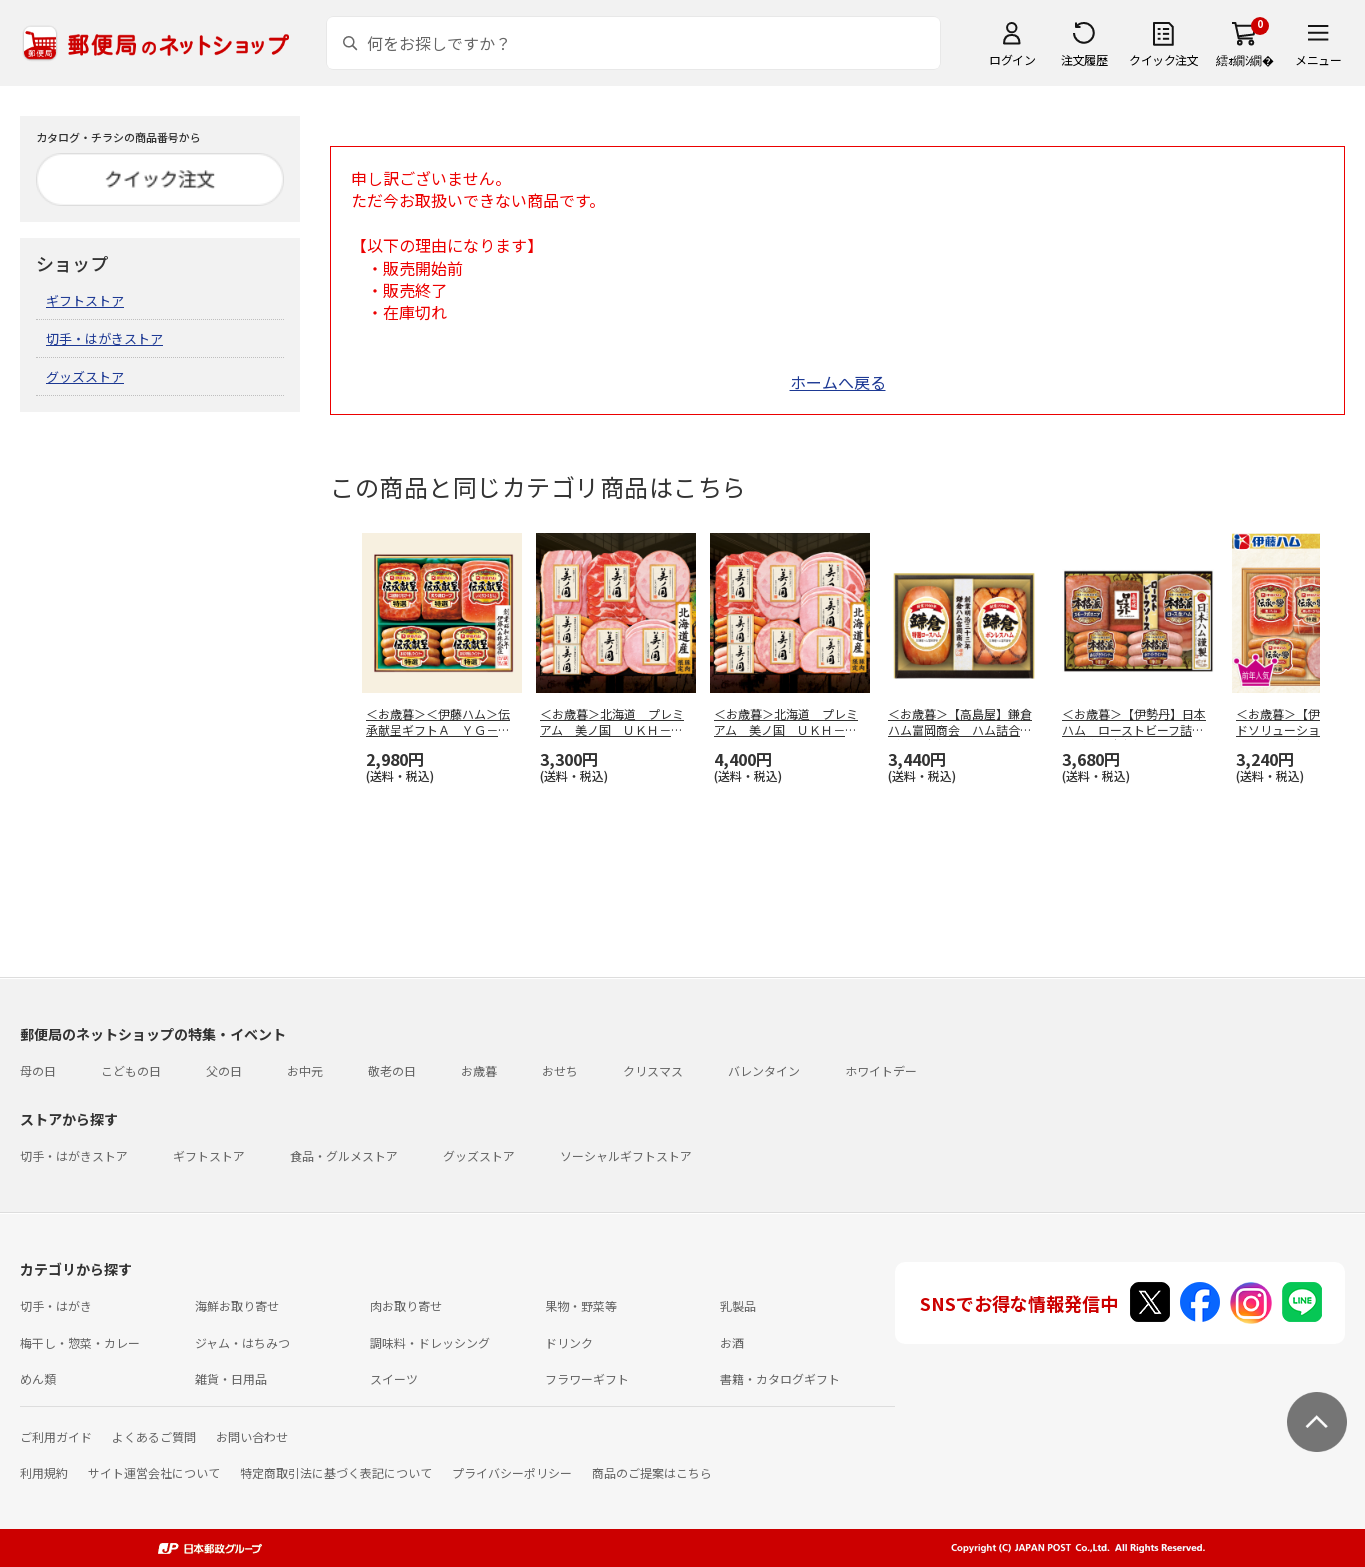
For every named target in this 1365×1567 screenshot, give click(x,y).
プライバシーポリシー (512, 1472)
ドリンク (569, 1342)
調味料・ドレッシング (430, 1342)
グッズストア (85, 376)
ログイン (1012, 59)
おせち (560, 1070)
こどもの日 (131, 1070)
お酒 (732, 1342)
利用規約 (44, 1472)
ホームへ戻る (838, 382)
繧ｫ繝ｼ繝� (1244, 59)
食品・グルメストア (344, 1155)
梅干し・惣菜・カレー (80, 1342)
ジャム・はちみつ (242, 1342)
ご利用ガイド (56, 1436)
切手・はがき (56, 1305)
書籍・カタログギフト (780, 1378)
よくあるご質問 (154, 1436)
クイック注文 (1163, 59)
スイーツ (394, 1378)
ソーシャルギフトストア (626, 1155)
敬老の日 (392, 1070)
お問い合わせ (252, 1436)
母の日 (38, 1070)
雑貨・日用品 (231, 1378)
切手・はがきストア (104, 338)
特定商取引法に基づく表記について (336, 1472)
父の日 (224, 1070)
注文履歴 (1084, 59)
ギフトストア (85, 300)
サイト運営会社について (154, 1472)
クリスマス (653, 1070)
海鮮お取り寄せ (237, 1305)
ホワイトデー (881, 1070)
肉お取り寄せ (406, 1305)
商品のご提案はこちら (652, 1472)
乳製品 (738, 1305)
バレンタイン (764, 1070)
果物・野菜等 (581, 1305)
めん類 (38, 1378)
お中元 (305, 1070)
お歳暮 (479, 1070)
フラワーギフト (587, 1378)
